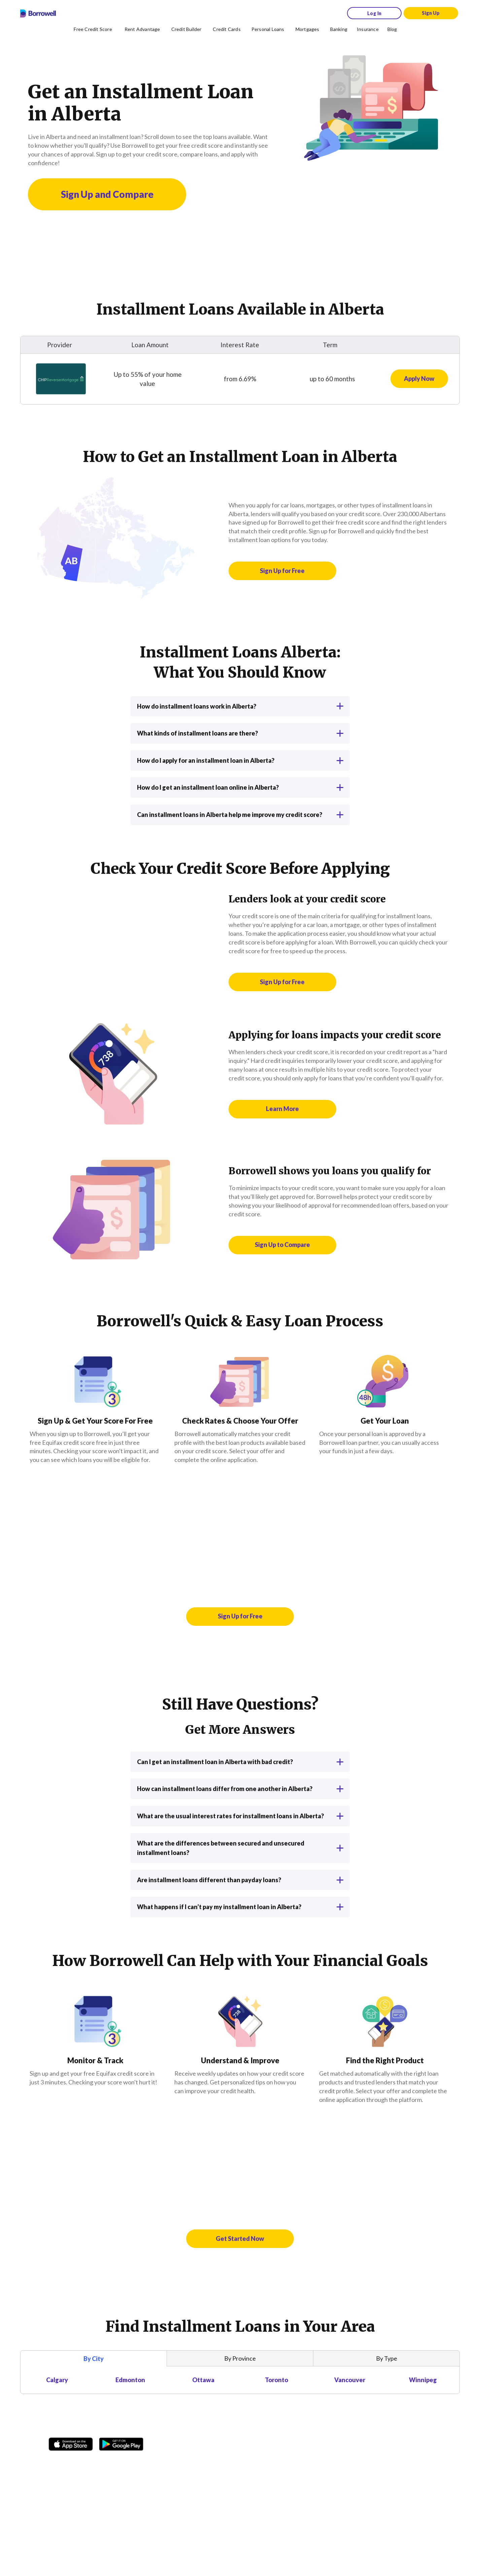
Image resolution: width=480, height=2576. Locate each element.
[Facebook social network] (55, 2462)
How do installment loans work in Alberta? (240, 706)
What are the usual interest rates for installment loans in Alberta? (240, 1816)
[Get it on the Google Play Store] (121, 2441)
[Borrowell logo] (38, 13)
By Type (386, 2358)
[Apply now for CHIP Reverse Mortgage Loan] (419, 379)
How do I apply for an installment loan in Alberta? (240, 760)
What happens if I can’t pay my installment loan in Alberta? (240, 1906)
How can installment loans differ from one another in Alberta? (240, 1788)
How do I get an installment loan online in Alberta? (240, 787)
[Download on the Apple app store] (70, 2441)
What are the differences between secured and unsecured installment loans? (240, 1848)
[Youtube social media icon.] (120, 2462)
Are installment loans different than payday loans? (240, 1880)
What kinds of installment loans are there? (240, 733)
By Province (240, 2358)
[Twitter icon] (104, 2462)
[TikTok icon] (88, 2462)
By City (93, 2358)
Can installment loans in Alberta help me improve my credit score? (240, 814)
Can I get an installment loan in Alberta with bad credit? (240, 1761)
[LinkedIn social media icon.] (136, 2462)
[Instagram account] (72, 2462)
